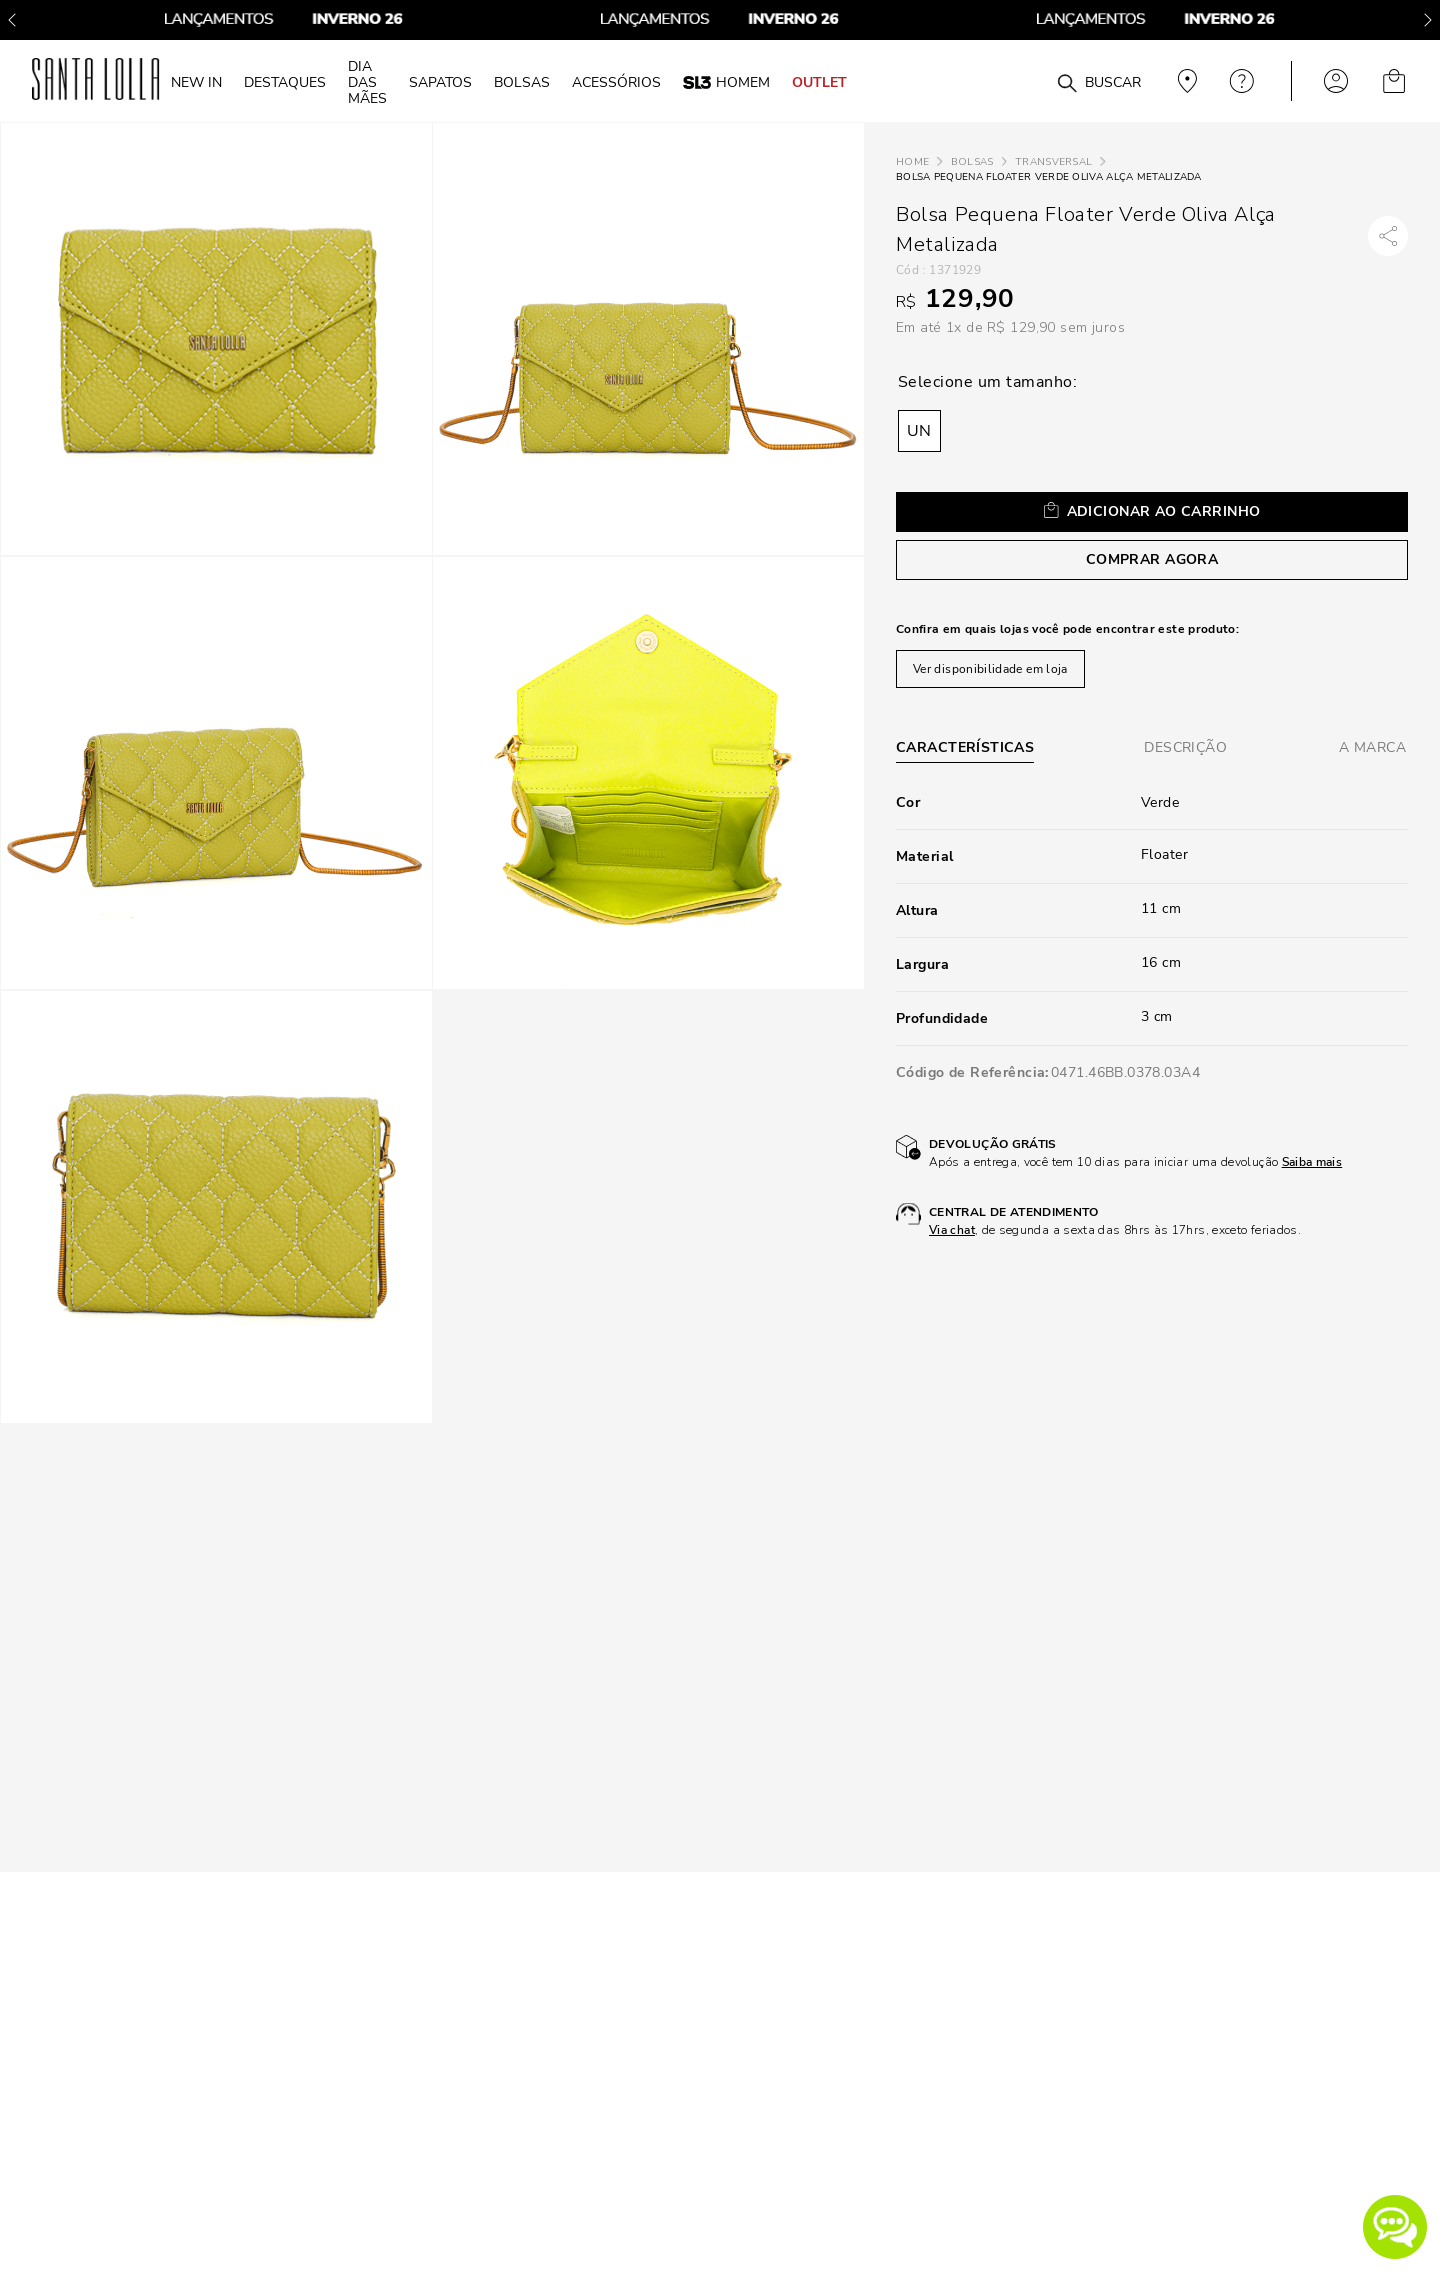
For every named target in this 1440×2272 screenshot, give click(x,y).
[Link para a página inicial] (912, 162)
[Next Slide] (1428, 20)
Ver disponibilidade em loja (990, 669)
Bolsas (972, 162)
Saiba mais (1312, 1162)
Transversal (1053, 162)
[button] (1395, 2227)
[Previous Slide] (12, 20)
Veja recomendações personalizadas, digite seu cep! (1185, 81)
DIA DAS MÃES (367, 82)
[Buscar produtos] (1067, 84)
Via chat (952, 1230)
